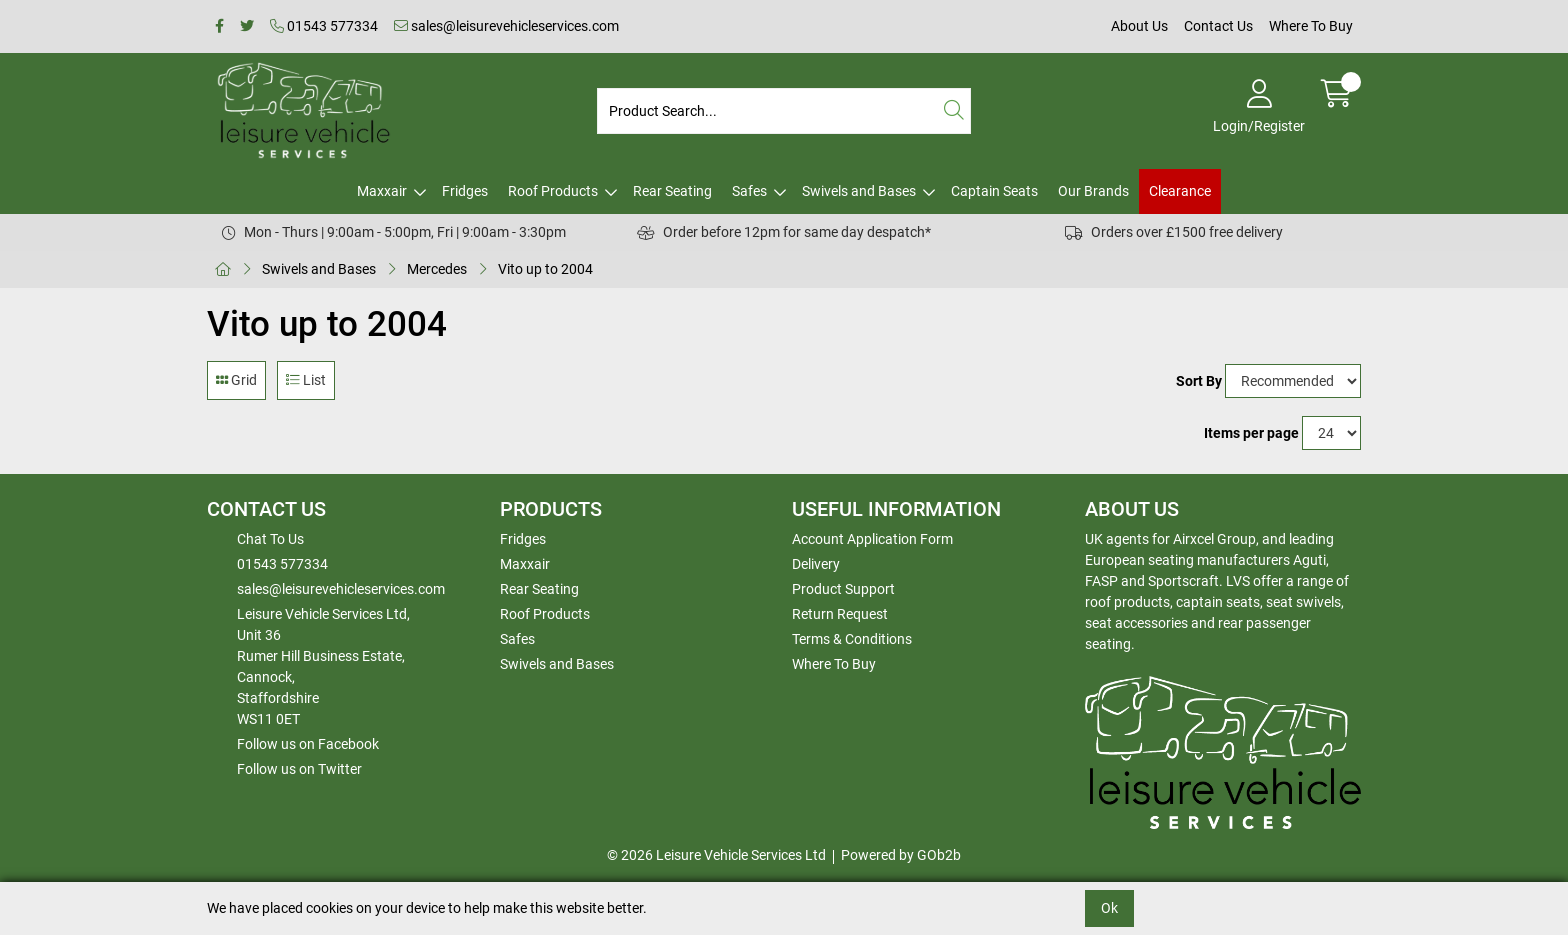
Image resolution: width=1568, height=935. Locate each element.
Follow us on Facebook (308, 744)
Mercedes (437, 269)
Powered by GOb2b (901, 855)
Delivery (816, 564)
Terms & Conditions (852, 639)
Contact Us (1218, 26)
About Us (1139, 26)
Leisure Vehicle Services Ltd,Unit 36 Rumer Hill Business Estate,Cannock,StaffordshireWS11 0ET (323, 666)
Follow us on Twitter (299, 769)
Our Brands (1093, 191)
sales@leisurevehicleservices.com (506, 26)
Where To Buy (1311, 26)
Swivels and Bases (859, 191)
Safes (749, 191)
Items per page (1251, 433)
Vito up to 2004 (545, 269)
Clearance (1180, 191)
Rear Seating (672, 191)
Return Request (840, 614)
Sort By (1199, 381)
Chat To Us (270, 539)
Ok (1109, 908)
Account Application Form (872, 539)
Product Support (843, 589)
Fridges (465, 191)
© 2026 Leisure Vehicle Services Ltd (716, 855)
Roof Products (553, 191)
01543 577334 (324, 26)
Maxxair (382, 191)
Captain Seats (994, 191)
